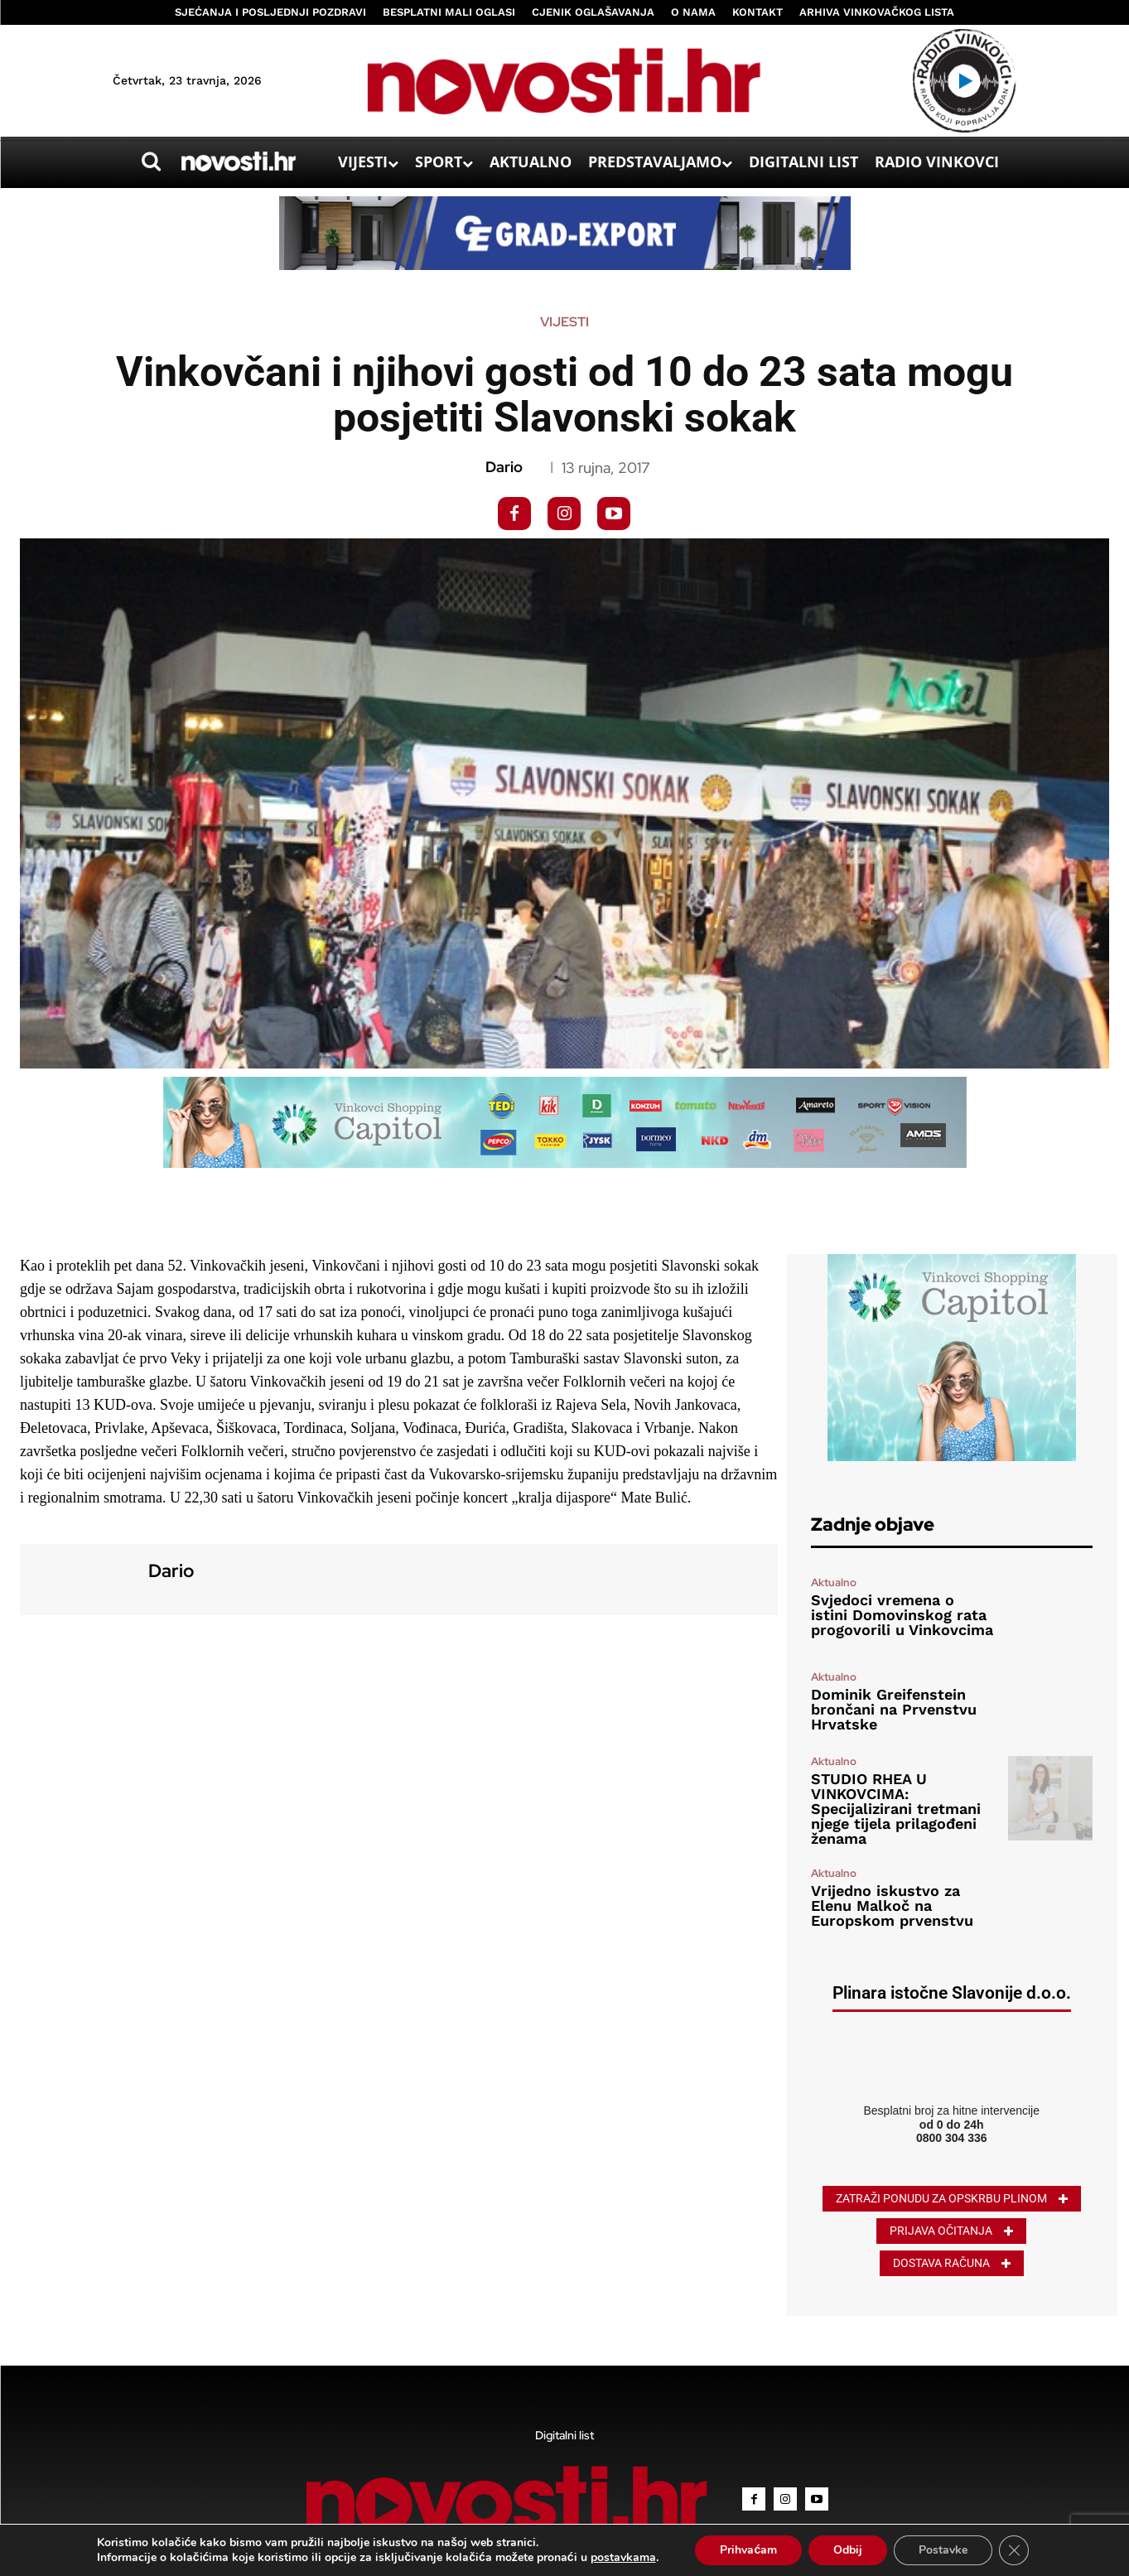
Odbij (847, 2550)
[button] (151, 161)
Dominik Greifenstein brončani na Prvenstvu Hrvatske (894, 1709)
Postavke (943, 2550)
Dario (504, 467)
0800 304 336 (951, 2137)
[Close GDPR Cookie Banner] (1014, 2550)
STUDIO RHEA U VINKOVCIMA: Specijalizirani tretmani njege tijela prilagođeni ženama (896, 1808)
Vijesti (564, 322)
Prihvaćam (748, 2550)
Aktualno (833, 1582)
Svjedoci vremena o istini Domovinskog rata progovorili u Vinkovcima (902, 1614)
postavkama (623, 2557)
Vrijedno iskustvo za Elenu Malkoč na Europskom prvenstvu (892, 1905)
